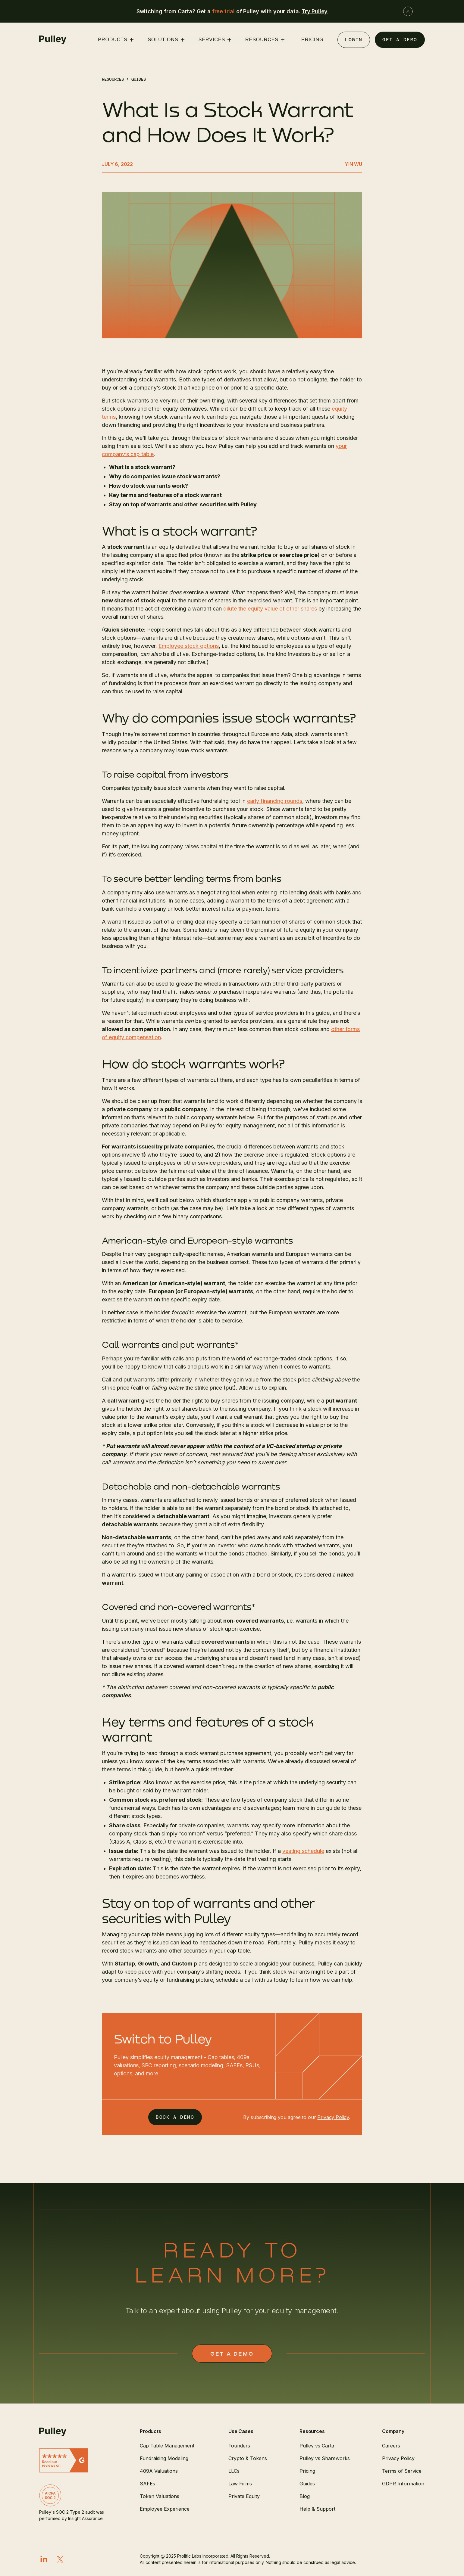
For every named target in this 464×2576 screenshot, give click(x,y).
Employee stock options (188, 646)
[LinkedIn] (44, 2559)
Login (353, 39)
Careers (391, 2446)
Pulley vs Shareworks (324, 2458)
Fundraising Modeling (164, 2458)
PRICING (312, 39)
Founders (239, 2446)
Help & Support (317, 2509)
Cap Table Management (167, 2446)
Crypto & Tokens (247, 2458)
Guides (138, 79)
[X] (60, 2559)
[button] (116, 40)
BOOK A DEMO (175, 2117)
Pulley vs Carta (316, 2446)
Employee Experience (165, 2509)
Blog (304, 2496)
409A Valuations (159, 2471)
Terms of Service (402, 2471)
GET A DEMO (399, 39)
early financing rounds (274, 801)
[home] (52, 40)
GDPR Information (403, 2484)
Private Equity (244, 2496)
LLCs (234, 2471)
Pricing (307, 2471)
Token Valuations (159, 2496)
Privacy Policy (333, 2117)
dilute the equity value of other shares (270, 608)
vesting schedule (303, 1851)
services (212, 39)
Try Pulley (315, 11)
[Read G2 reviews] (73, 2460)
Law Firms (240, 2484)
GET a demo (232, 2353)
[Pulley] (73, 2432)
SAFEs (147, 2484)
